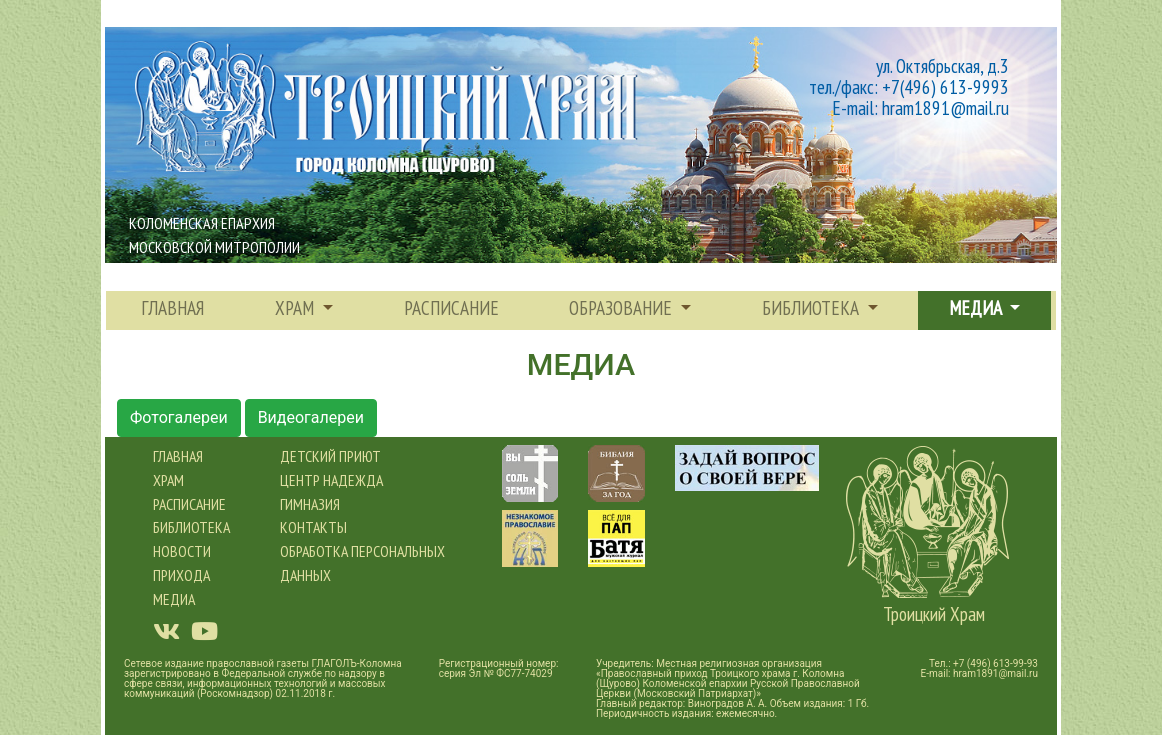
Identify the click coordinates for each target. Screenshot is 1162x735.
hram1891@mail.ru (995, 673)
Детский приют (330, 456)
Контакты (313, 527)
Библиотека (191, 527)
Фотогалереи (179, 417)
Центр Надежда (331, 480)
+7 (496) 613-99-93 (995, 663)
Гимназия (310, 504)
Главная (172, 307)
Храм (168, 480)
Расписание (189, 504)
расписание (451, 307)
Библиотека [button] (812, 307)
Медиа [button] (977, 307)
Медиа (174, 599)
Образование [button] (622, 307)
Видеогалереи (311, 417)
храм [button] (296, 307)
